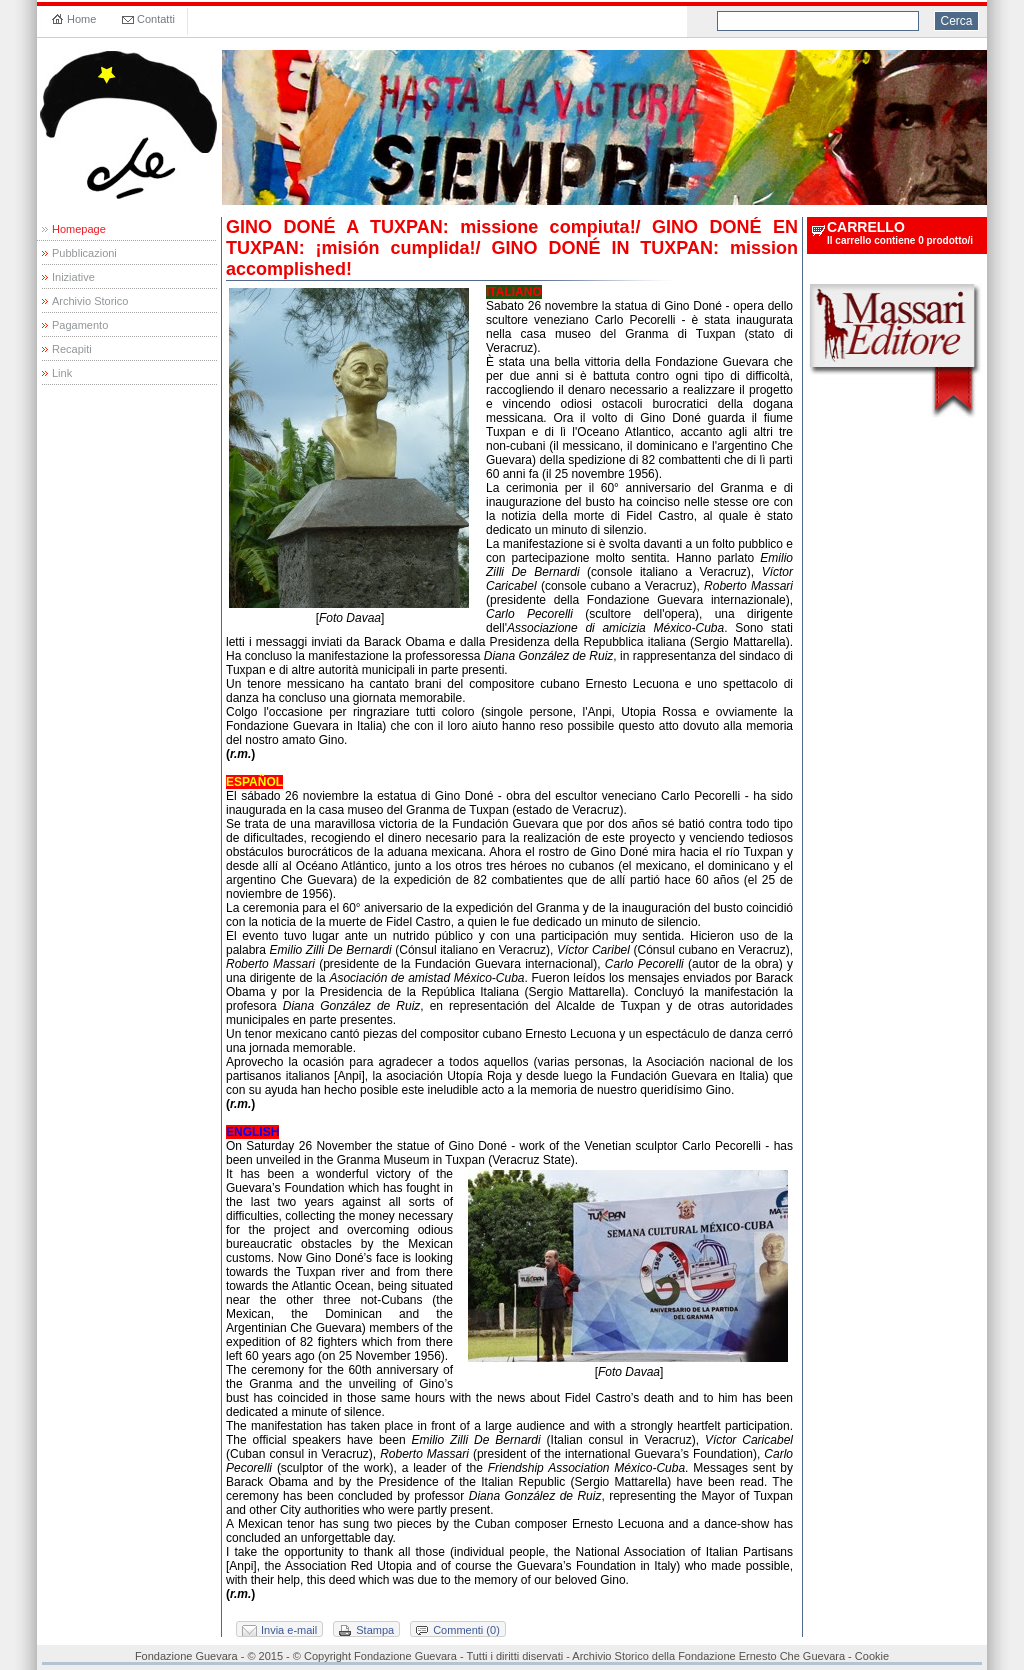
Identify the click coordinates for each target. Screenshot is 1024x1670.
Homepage (79, 229)
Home (81, 19)
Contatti (156, 19)
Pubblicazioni (84, 253)
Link (62, 373)
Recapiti (72, 349)
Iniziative (73, 277)
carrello (866, 227)
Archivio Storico (90, 301)
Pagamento (80, 325)
